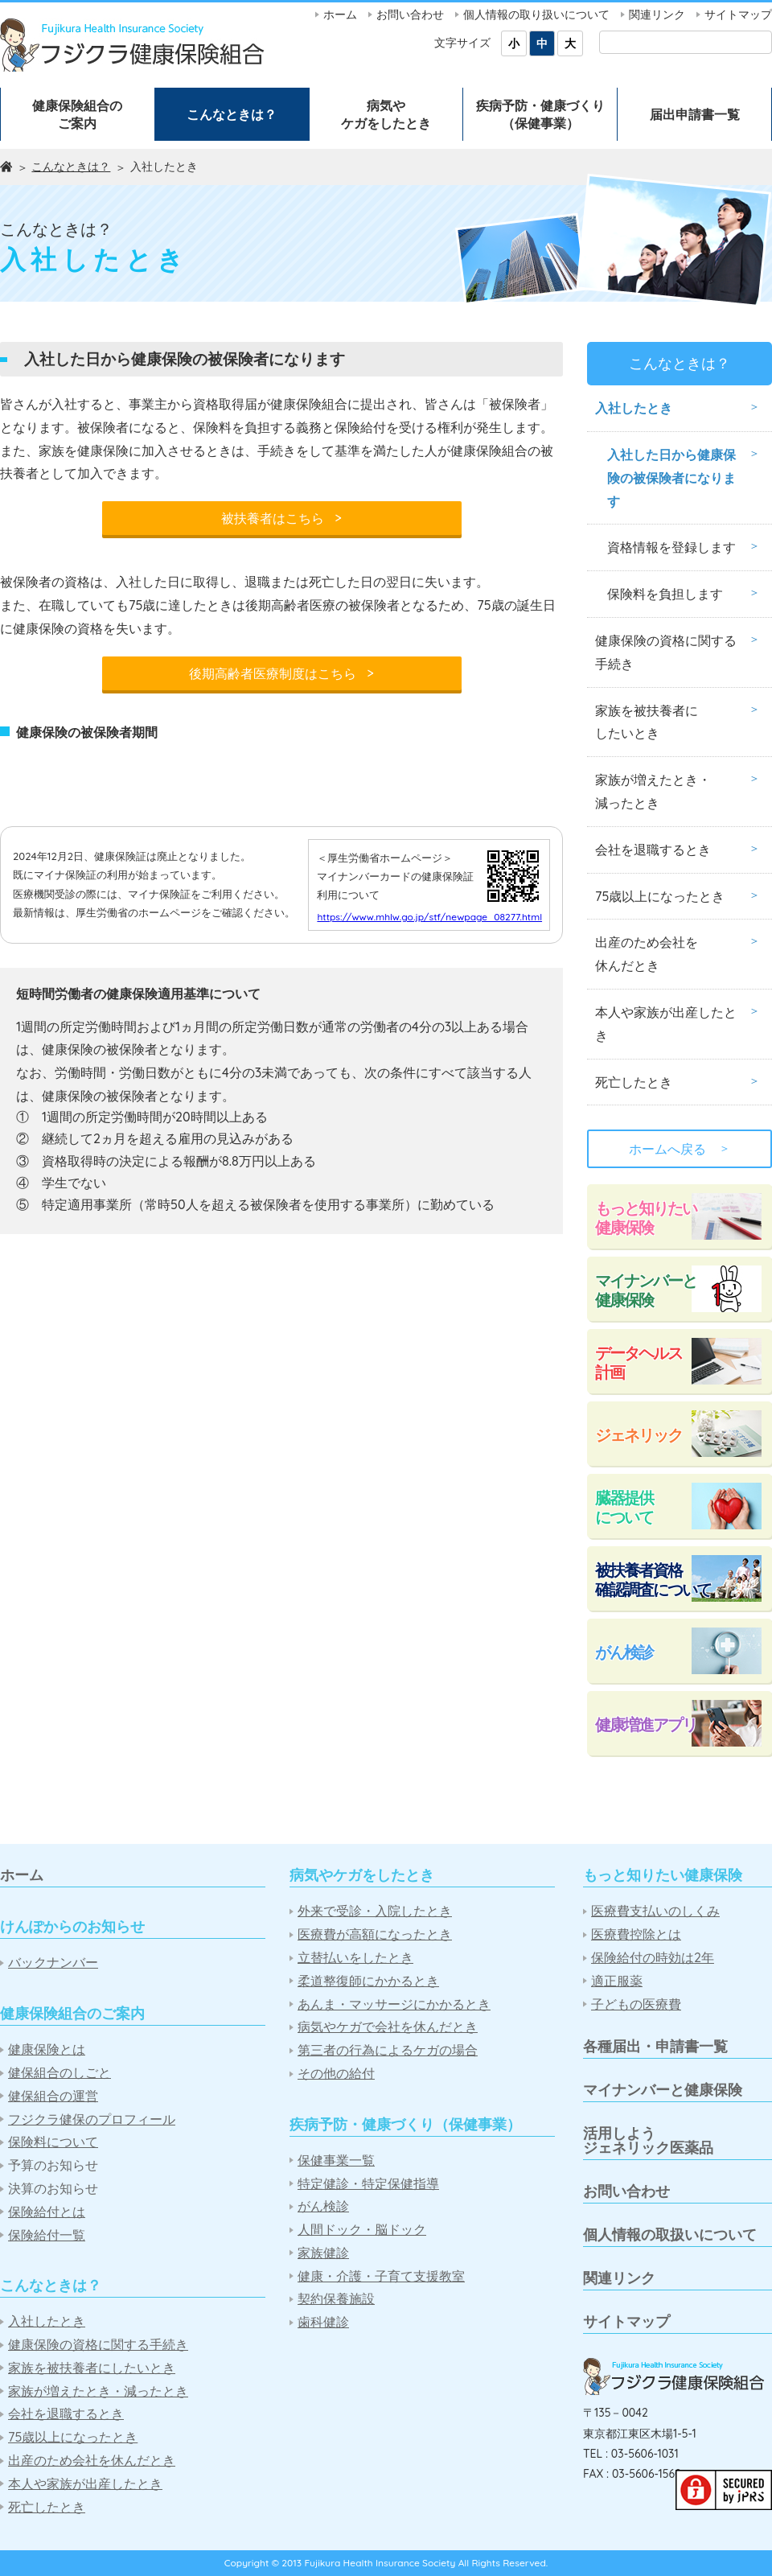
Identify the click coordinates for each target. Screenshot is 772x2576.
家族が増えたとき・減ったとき (653, 791)
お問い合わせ (410, 14)
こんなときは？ (232, 114)
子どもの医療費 (636, 2004)
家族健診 (323, 2253)
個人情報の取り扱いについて (536, 14)
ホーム (340, 14)
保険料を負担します (665, 594)
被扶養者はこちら (281, 518)
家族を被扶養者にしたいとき (646, 722)
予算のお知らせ (53, 2165)
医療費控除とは (636, 1934)
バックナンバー (53, 1962)
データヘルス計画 (638, 1362)
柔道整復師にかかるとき (368, 1981)
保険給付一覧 (46, 2235)
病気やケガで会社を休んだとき (388, 2027)
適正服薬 (617, 1981)
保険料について (53, 2142)
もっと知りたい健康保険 (645, 1217)
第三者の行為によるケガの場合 (388, 2050)
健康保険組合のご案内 (77, 114)
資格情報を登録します (671, 547)
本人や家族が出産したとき (666, 1023)
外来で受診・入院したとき (375, 1911)
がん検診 (624, 1652)
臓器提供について (624, 1507)
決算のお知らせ (53, 2188)
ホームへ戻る (679, 1149)
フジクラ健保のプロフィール (91, 2119)
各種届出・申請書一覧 (655, 2046)
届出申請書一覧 (695, 114)
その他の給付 (336, 2073)
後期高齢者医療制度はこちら (281, 673)
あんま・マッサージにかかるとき (394, 2004)
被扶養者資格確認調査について (653, 1579)
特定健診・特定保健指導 (368, 2183)
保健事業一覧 (336, 2160)
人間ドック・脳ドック (362, 2229)
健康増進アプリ (645, 1724)
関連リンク (657, 14)
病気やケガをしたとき (386, 114)
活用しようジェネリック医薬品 (648, 2140)
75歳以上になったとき (660, 896)
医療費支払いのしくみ (655, 1911)
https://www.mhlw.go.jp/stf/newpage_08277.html (429, 1048)
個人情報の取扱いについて (670, 2234)
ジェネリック (638, 1435)
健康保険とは (46, 2049)
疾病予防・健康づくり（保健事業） (540, 114)
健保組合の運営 (53, 2096)
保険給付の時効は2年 (652, 1957)
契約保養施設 (336, 2298)
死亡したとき (633, 1082)
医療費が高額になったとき (375, 1934)
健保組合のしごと (59, 2072)
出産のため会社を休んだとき (646, 953)
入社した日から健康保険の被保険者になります (671, 477)
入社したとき (633, 408)
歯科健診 (323, 2322)
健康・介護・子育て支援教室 (381, 2276)
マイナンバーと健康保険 (645, 1290)
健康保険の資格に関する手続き (666, 652)
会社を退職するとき (653, 850)
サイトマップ (738, 14)
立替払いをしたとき (355, 1957)
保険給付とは (46, 2212)
